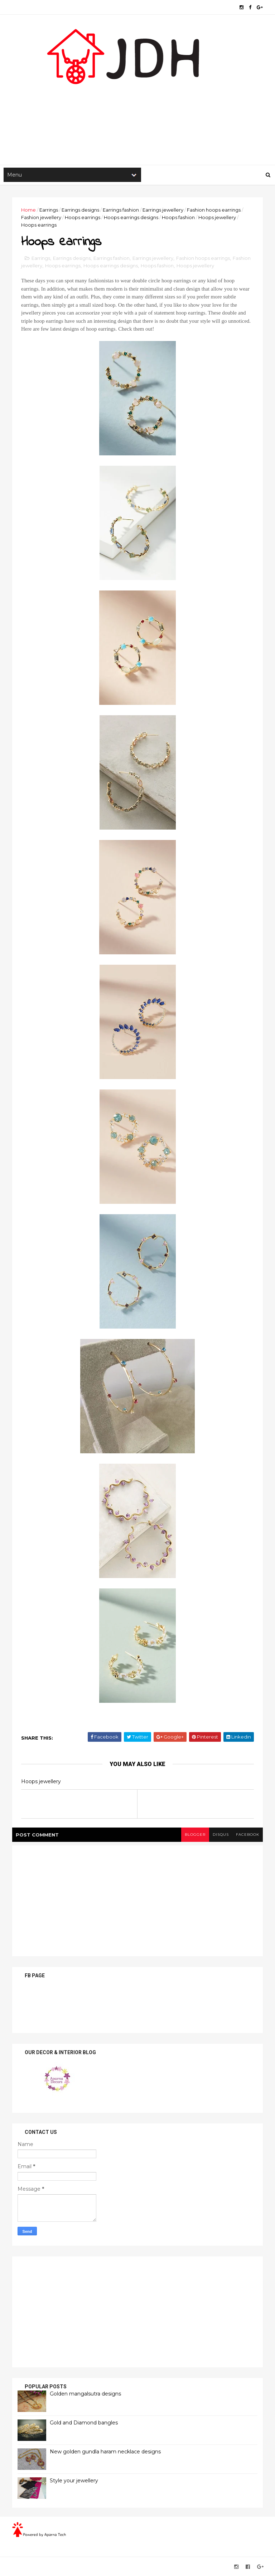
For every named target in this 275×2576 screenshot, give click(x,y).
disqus (221, 1834)
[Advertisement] (137, 108)
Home (28, 210)
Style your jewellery (74, 2480)
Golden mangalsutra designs (85, 2393)
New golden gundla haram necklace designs (105, 2451)
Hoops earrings (82, 217)
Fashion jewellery (41, 217)
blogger (195, 1834)
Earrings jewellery (163, 210)
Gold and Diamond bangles (84, 2422)
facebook (247, 1834)
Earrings (48, 210)
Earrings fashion (121, 210)
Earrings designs (80, 210)
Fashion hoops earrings (214, 210)
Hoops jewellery (217, 217)
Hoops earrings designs (131, 217)
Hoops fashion (178, 217)
